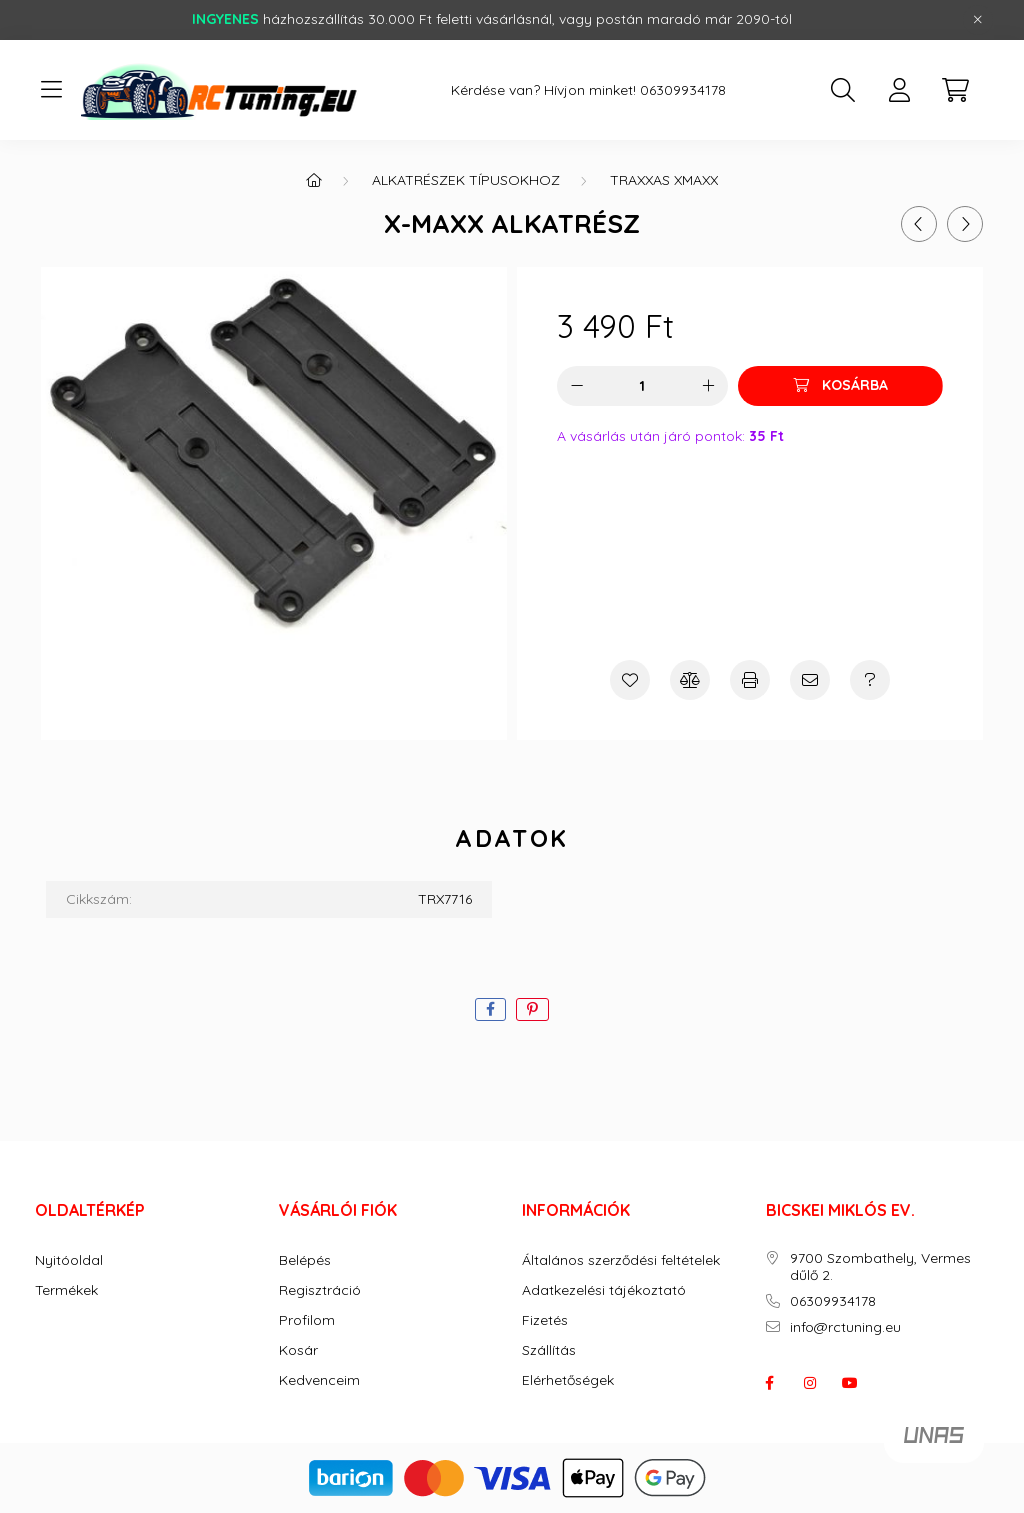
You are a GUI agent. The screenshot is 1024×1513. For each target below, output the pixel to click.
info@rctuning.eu (845, 1327)
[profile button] (899, 90)
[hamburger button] (51, 90)
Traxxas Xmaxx (664, 180)
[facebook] (490, 1009)
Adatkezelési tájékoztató (604, 1290)
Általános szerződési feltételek (621, 1260)
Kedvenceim (319, 1380)
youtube (850, 1383)
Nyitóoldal (69, 1260)
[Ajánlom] (810, 680)
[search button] (843, 90)
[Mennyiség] (642, 386)
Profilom (307, 1320)
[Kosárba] (840, 386)
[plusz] (708, 386)
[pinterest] (532, 1009)
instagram (810, 1383)
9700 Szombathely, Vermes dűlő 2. (880, 1267)
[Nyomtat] (750, 680)
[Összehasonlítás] (690, 680)
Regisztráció (320, 1290)
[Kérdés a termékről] (870, 680)
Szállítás (549, 1350)
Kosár (298, 1350)
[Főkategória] (314, 180)
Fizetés (545, 1320)
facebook (770, 1383)
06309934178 (683, 90)
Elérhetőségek (568, 1380)
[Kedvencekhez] (630, 680)
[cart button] (955, 90)
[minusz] (577, 386)
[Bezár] (978, 20)
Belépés (305, 1260)
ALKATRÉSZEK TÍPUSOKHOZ (466, 180)
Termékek (66, 1290)
